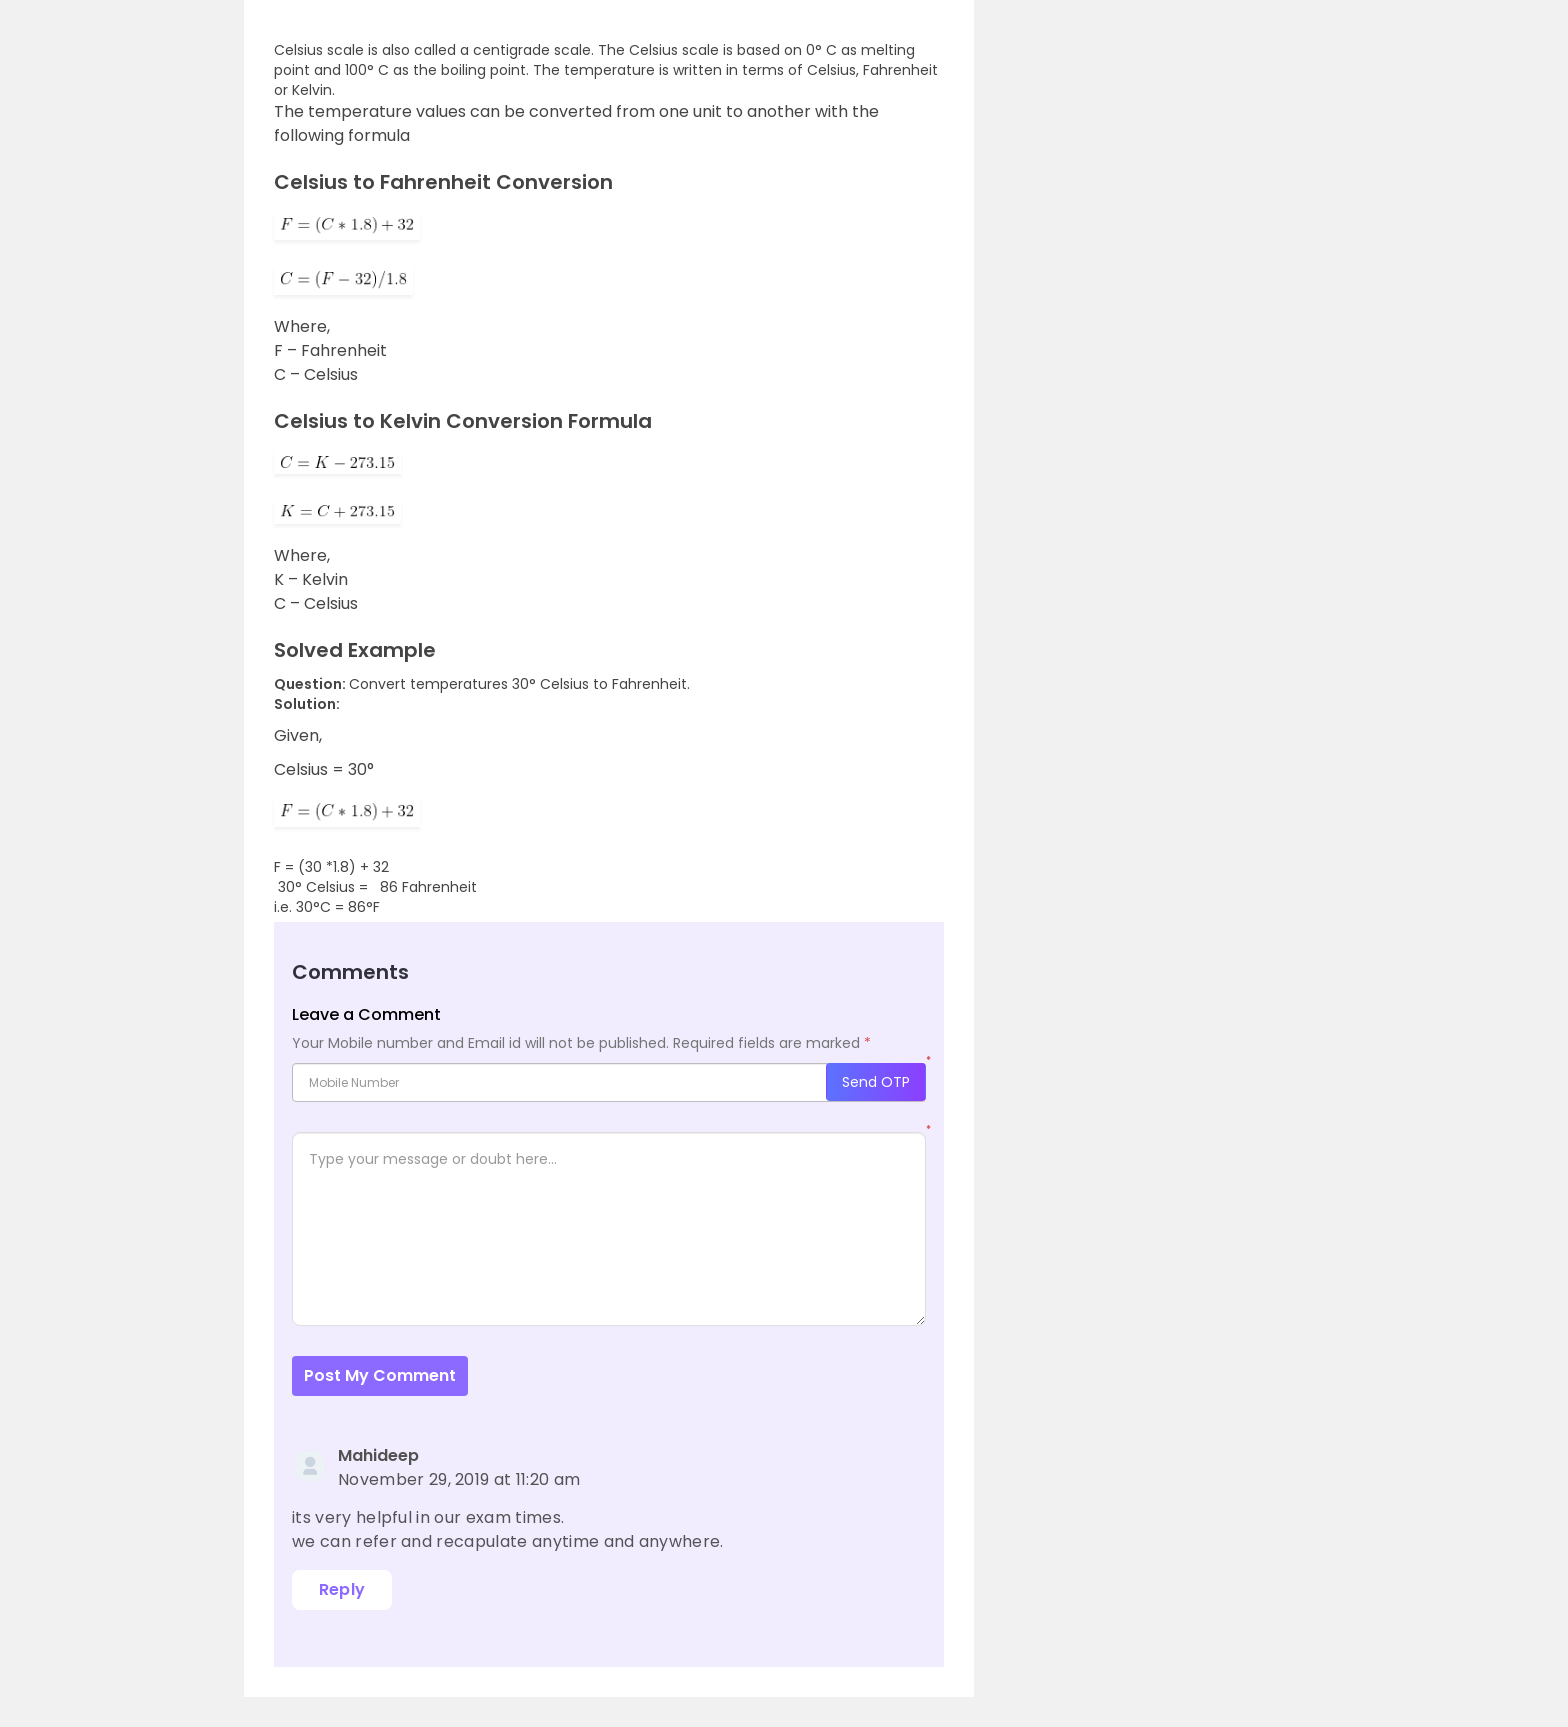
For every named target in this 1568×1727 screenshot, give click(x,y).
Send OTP (876, 1082)
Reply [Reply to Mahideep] (342, 1589)
